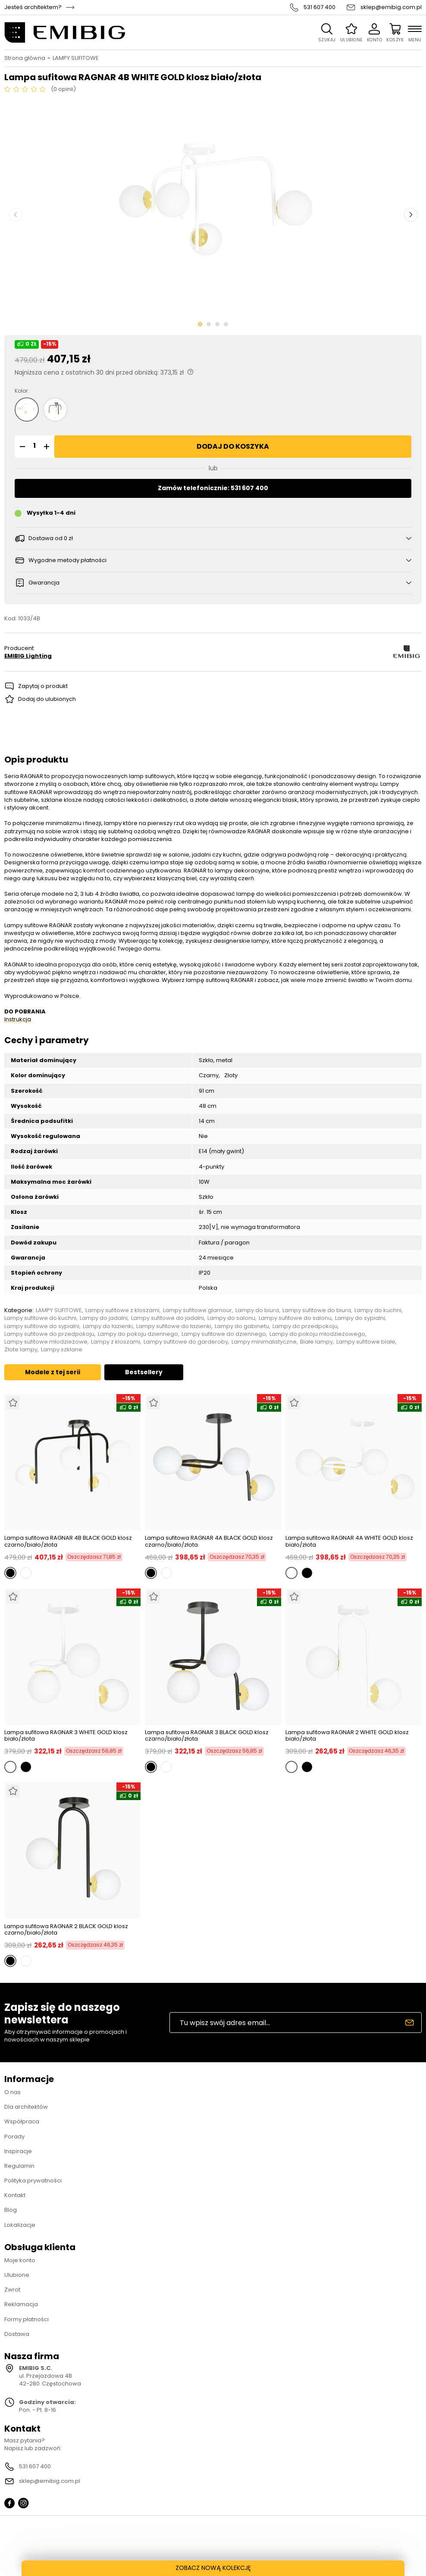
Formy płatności (26, 2319)
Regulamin (19, 2166)
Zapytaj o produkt (43, 686)
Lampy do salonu (231, 1318)
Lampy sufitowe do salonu (295, 1318)
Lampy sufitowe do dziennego (224, 1334)
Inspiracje (18, 2151)
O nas (12, 2092)
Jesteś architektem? (33, 7)
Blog (10, 2210)
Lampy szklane (61, 1350)
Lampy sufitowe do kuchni (40, 1318)
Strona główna (24, 58)
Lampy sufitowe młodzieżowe (46, 1342)
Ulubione (16, 2275)
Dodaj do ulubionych (47, 699)
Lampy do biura (257, 1310)
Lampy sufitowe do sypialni (41, 1326)
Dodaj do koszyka (233, 446)
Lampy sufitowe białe (365, 1342)
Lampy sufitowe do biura (316, 1310)
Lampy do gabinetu (242, 1326)
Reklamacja (21, 2304)
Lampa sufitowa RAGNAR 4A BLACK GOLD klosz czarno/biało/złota (209, 1541)
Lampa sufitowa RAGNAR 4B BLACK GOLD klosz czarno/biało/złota (68, 1541)
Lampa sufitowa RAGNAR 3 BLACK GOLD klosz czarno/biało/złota (207, 1735)
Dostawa (16, 2334)
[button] (21, 446)
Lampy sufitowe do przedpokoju (49, 1334)
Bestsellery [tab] (144, 1372)
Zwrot (12, 2289)
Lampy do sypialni (360, 1318)
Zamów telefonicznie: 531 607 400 (213, 488)
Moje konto (19, 2260)
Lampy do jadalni (104, 1318)
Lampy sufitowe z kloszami (122, 1310)
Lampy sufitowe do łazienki (173, 1326)
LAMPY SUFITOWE (76, 58)
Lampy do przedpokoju (305, 1326)
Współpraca (21, 2121)
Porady (14, 2136)
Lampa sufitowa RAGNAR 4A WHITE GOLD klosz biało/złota (349, 1541)
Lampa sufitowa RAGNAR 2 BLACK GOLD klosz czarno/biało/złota (66, 1929)
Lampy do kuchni (377, 1310)
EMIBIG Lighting (28, 656)
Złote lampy (21, 1350)
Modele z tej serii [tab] (52, 1372)
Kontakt (14, 2195)
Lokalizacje (19, 2225)
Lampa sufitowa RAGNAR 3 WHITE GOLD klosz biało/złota (66, 1735)
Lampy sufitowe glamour (197, 1310)
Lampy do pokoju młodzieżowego (317, 1334)
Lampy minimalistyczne (264, 1342)
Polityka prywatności (33, 2180)
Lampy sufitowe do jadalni (167, 1318)
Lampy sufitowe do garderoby (186, 1342)
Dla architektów (26, 2107)
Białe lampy (316, 1342)
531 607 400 (319, 7)
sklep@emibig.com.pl (391, 7)
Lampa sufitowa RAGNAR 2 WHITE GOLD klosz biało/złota (347, 1735)
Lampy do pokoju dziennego (138, 1334)
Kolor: (22, 391)
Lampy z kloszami (115, 1342)
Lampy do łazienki (108, 1326)
